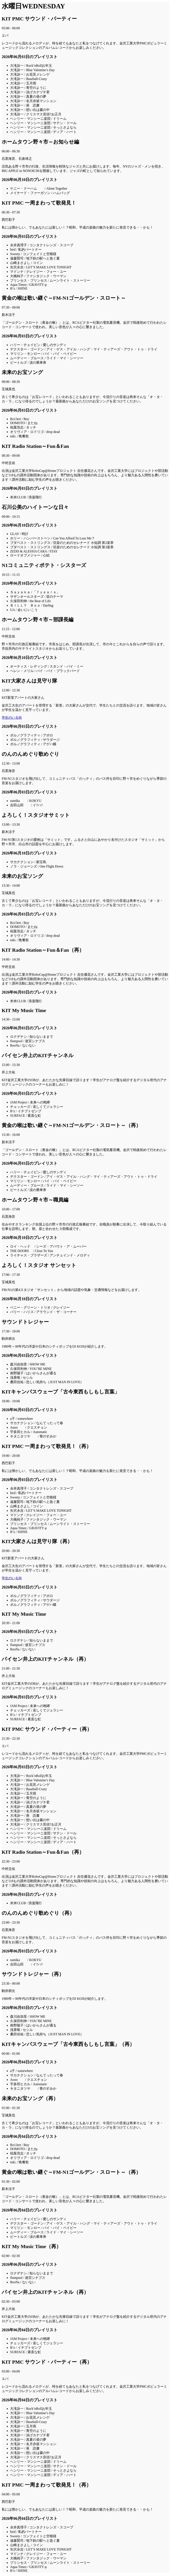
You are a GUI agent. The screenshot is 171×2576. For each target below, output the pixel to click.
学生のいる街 (12, 717)
